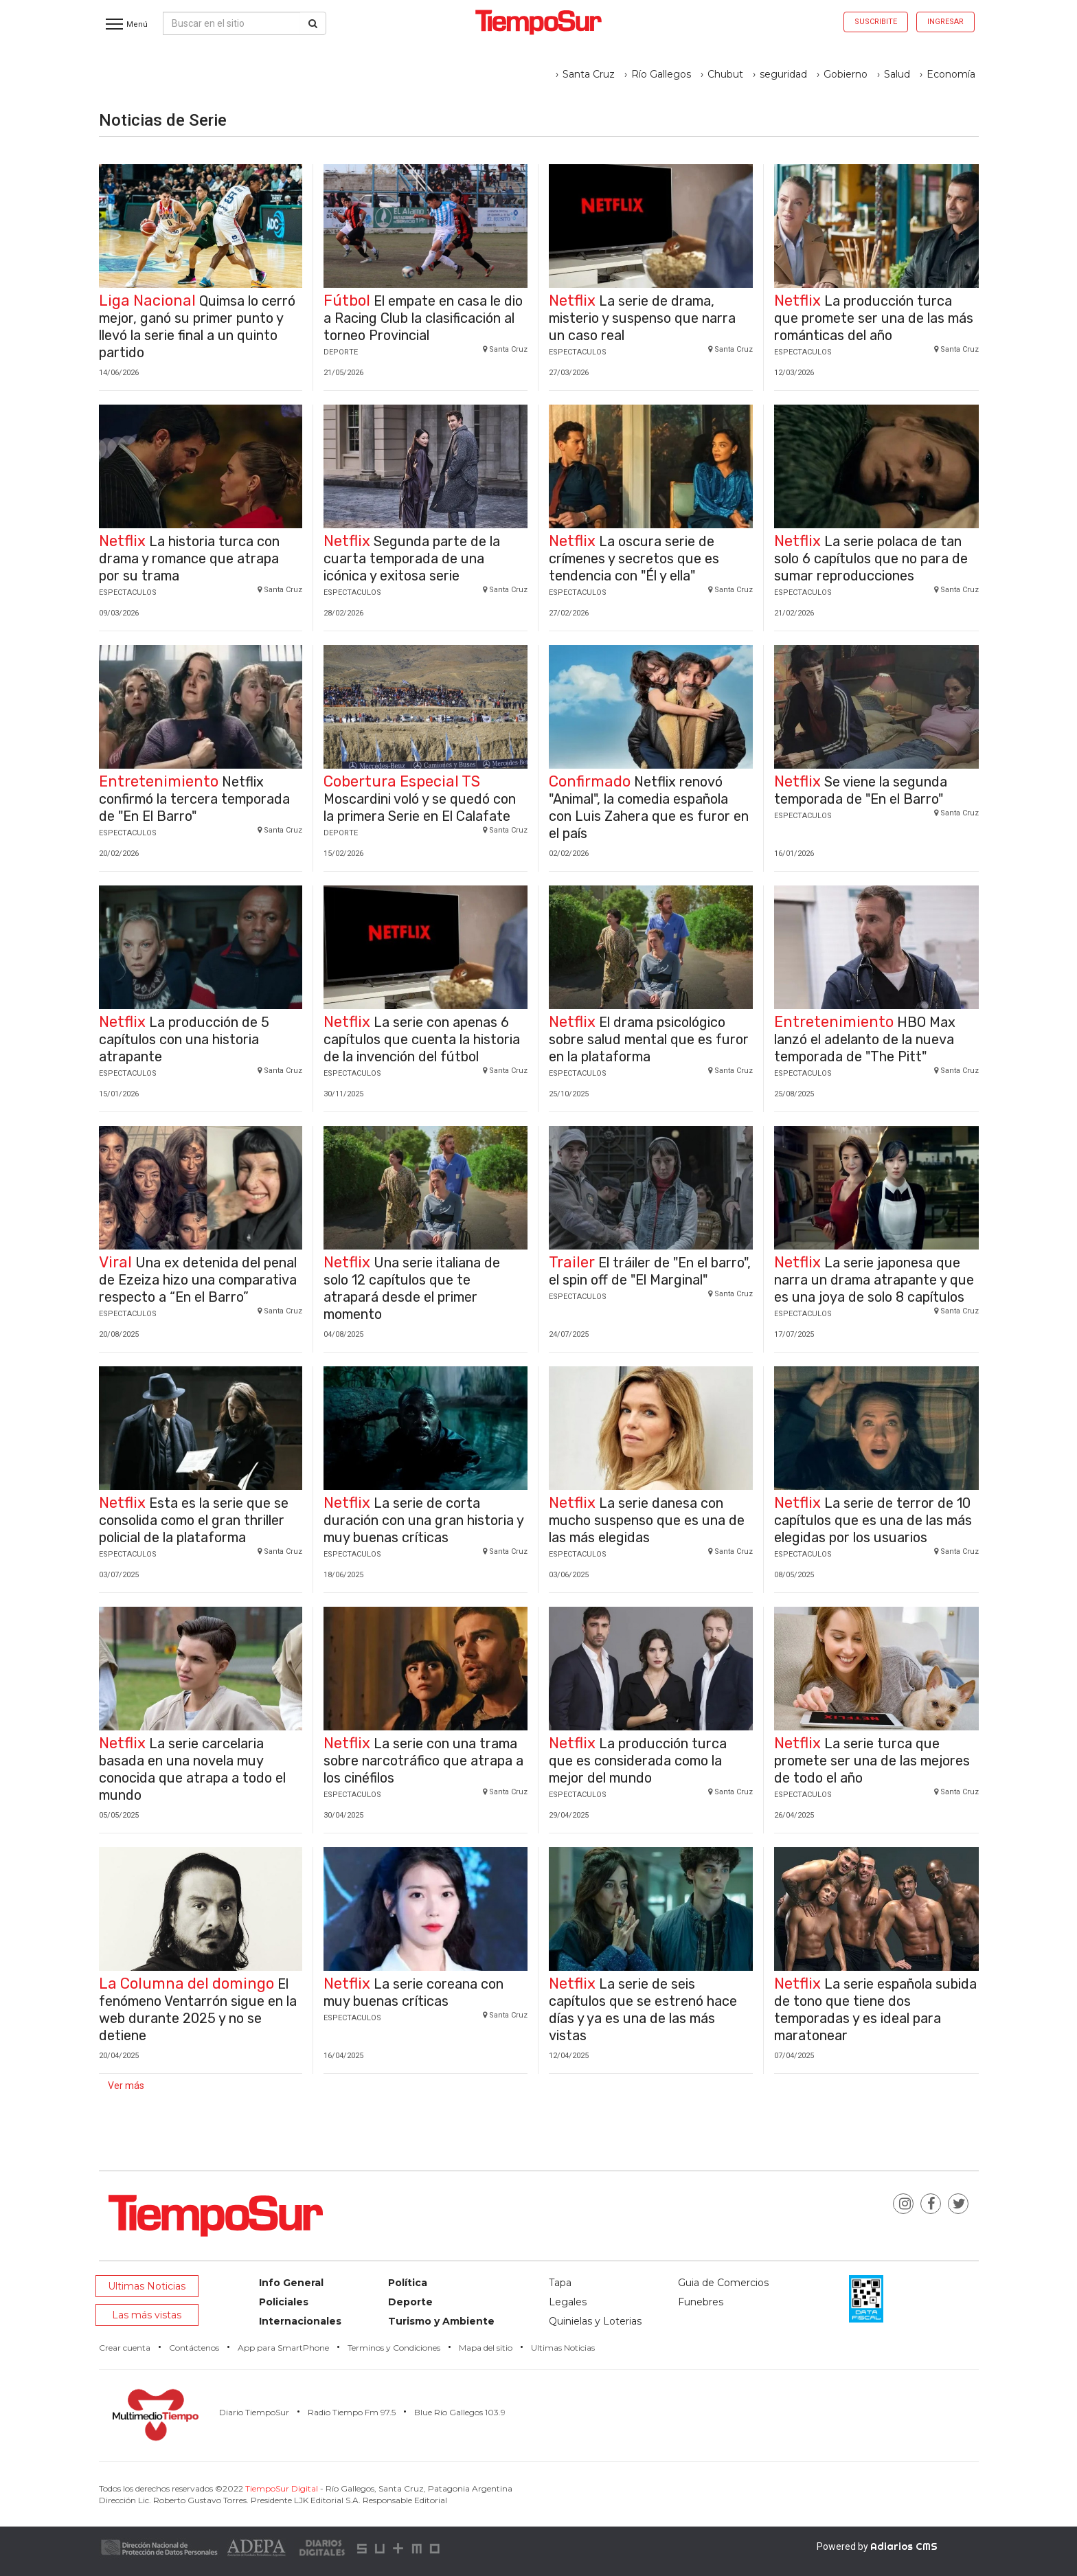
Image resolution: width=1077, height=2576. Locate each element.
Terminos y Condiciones (394, 2347)
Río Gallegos (661, 74)
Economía (951, 74)
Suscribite (875, 21)
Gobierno (846, 74)
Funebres (700, 2302)
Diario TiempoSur (254, 2412)
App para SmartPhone (283, 2347)
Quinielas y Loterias (595, 2321)
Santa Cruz (589, 74)
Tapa (560, 2282)
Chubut (725, 74)
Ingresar (945, 21)
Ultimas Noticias (146, 2286)
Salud (897, 74)
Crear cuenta (124, 2347)
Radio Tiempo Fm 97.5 (352, 2412)
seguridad (783, 74)
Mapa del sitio (485, 2347)
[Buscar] (312, 23)
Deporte (410, 2302)
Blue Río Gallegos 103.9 (460, 2412)
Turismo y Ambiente (441, 2321)
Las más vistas (146, 2315)
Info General (291, 2282)
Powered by (877, 2546)
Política (407, 2282)
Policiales (283, 2302)
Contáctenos (194, 2347)
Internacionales (300, 2321)
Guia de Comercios (723, 2282)
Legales (568, 2302)
